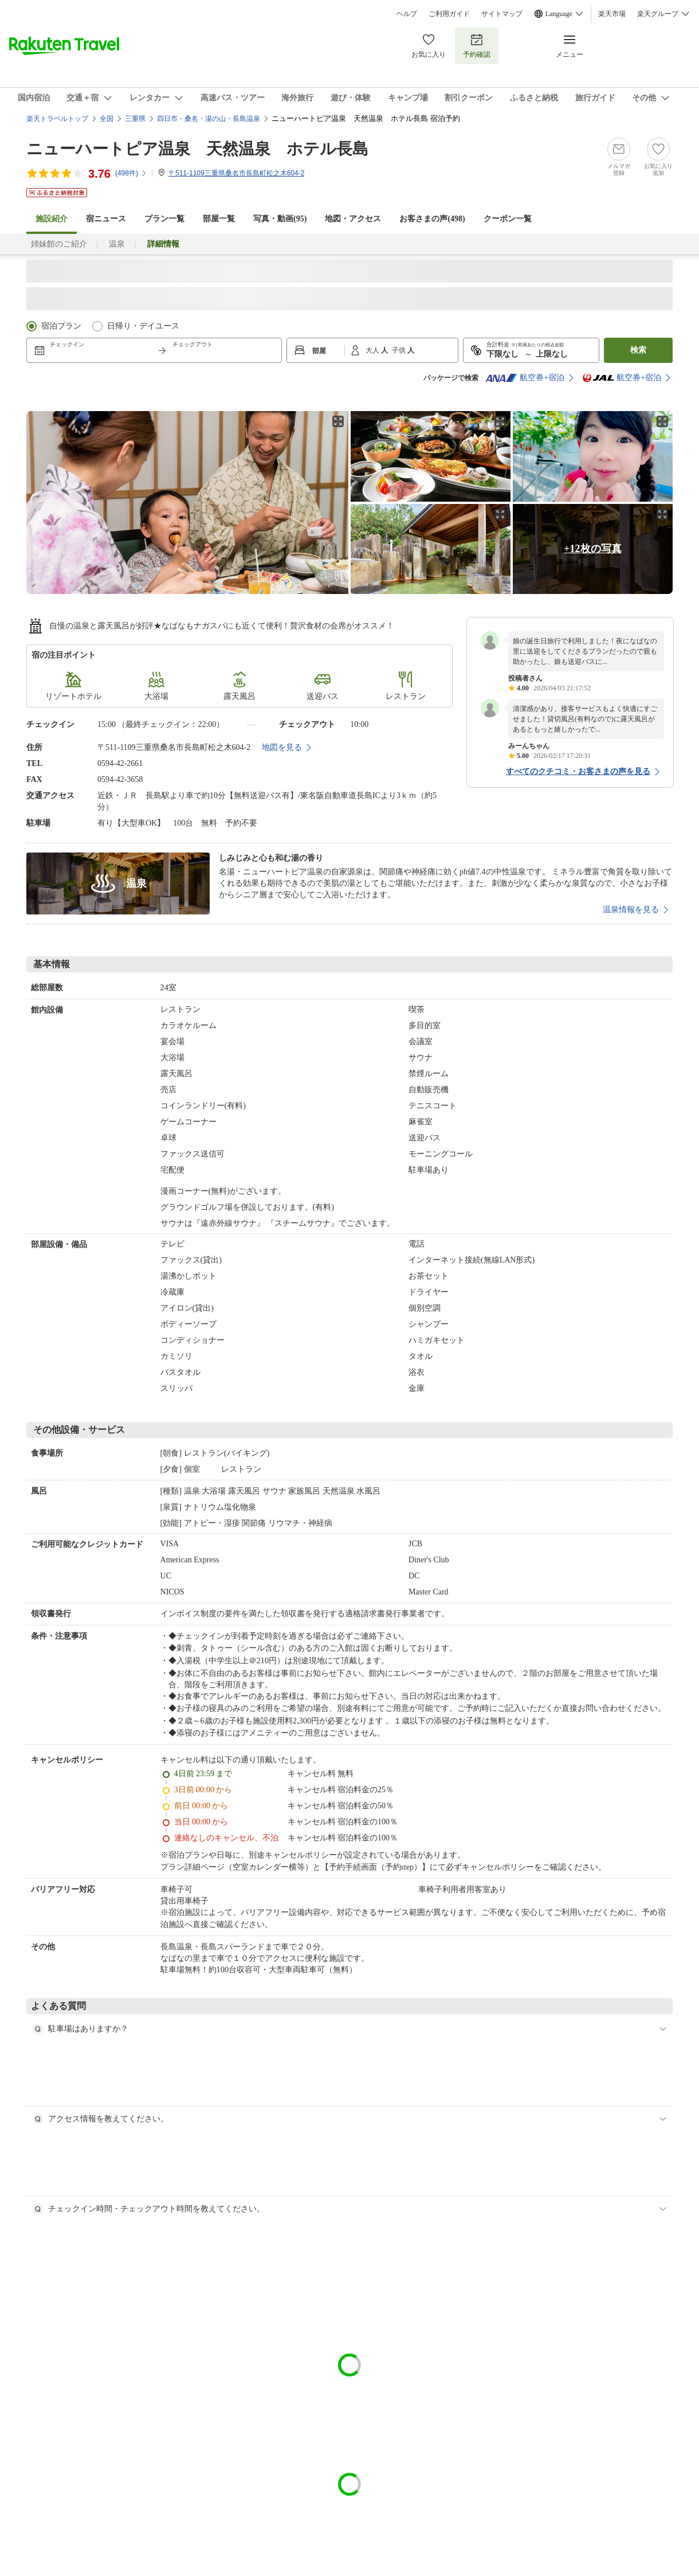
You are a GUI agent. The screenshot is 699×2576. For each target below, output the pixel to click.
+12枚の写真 (592, 548)
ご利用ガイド (449, 14)
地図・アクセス (353, 218)
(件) (131, 173)
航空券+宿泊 (524, 377)
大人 (373, 350)
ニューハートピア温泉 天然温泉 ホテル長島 (197, 149)
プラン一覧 (164, 218)
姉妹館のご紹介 (59, 244)
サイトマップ (502, 14)
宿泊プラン (61, 326)
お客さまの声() (432, 218)
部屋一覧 (219, 218)
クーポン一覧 (508, 218)
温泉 (117, 244)
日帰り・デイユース (143, 326)
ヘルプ (406, 14)
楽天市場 (612, 14)
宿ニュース (106, 218)
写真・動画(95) (280, 218)
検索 (638, 350)
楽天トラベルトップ (57, 119)
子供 (399, 350)
